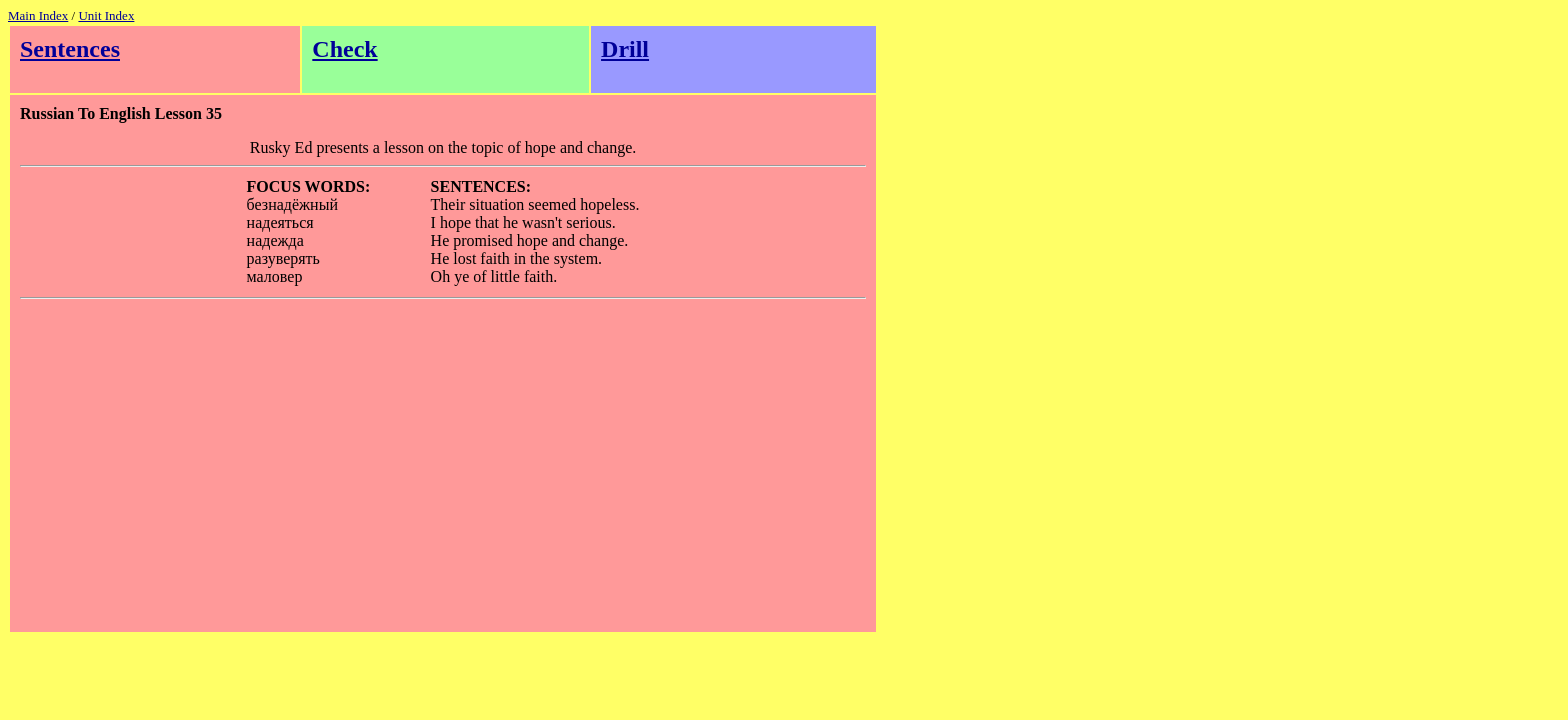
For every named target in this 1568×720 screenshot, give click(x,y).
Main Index (38, 15)
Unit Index (106, 15)
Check (344, 49)
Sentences (70, 49)
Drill (625, 49)
